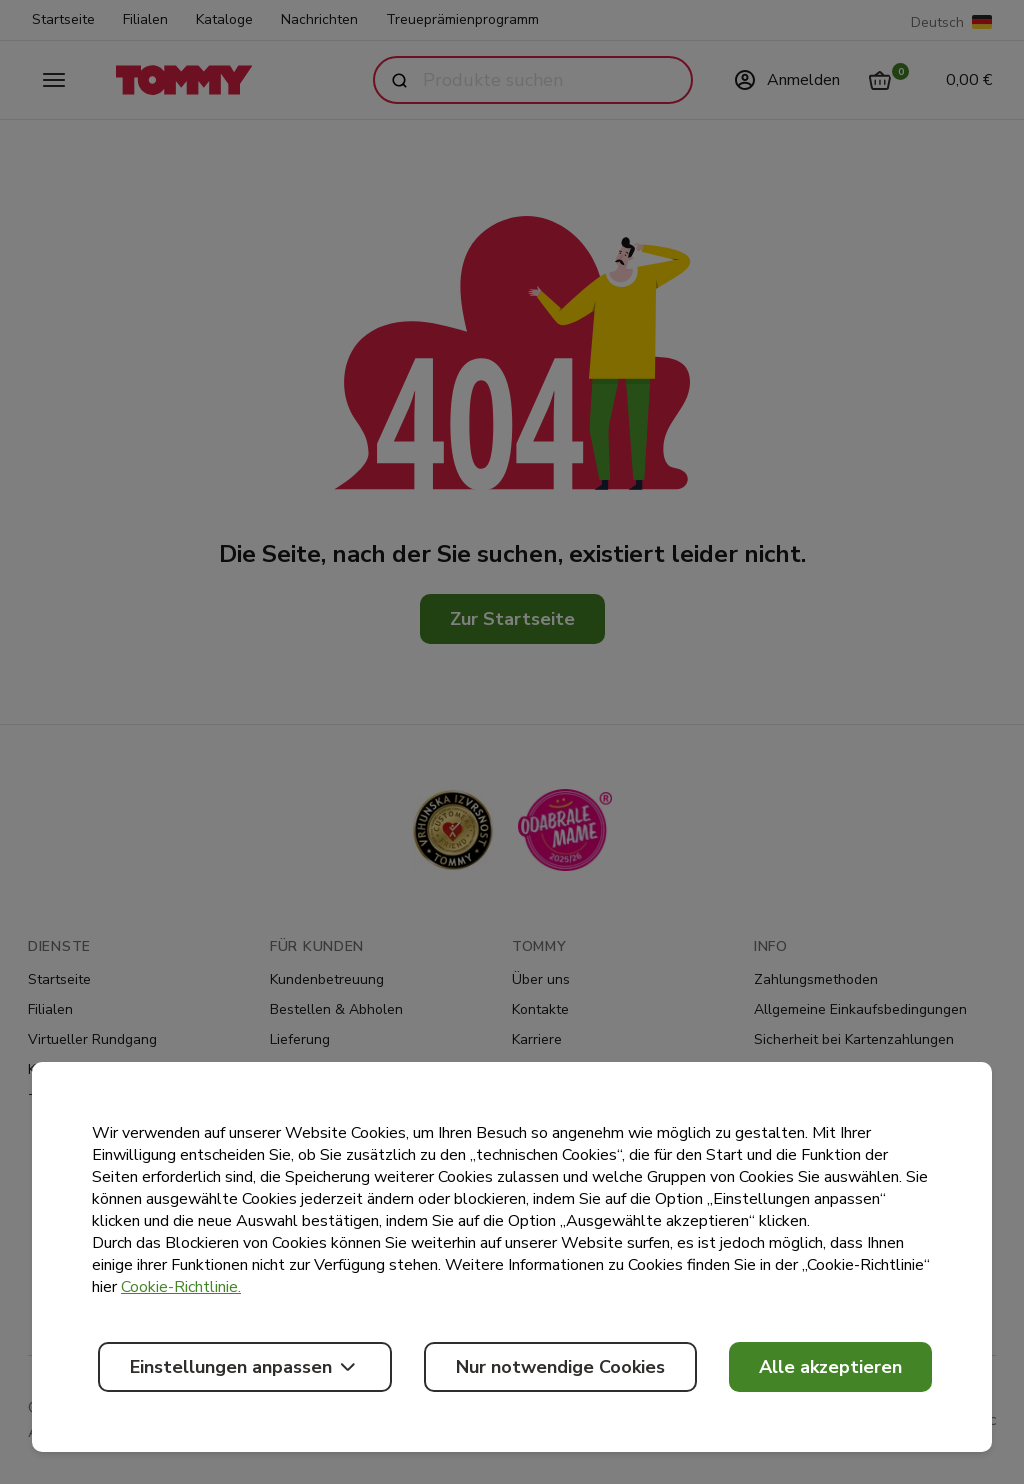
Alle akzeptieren (830, 1367)
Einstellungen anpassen (245, 1367)
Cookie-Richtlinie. (181, 1287)
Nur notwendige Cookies (560, 1367)
